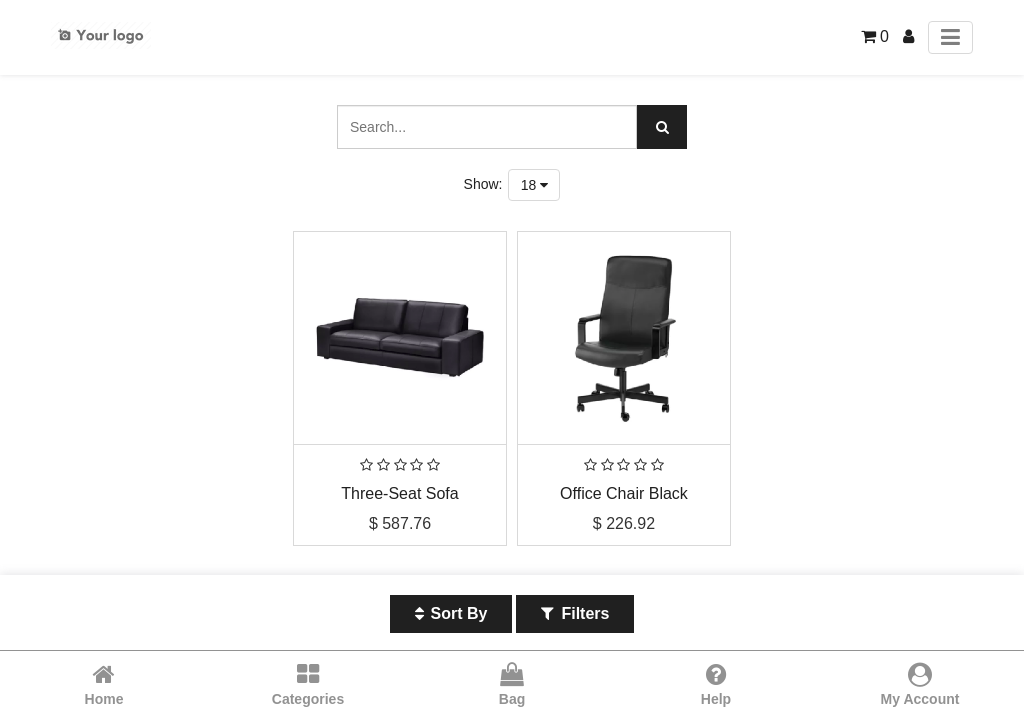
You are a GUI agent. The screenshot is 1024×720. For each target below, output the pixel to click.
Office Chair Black (624, 493)
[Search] (662, 127)
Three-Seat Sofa (399, 493)
